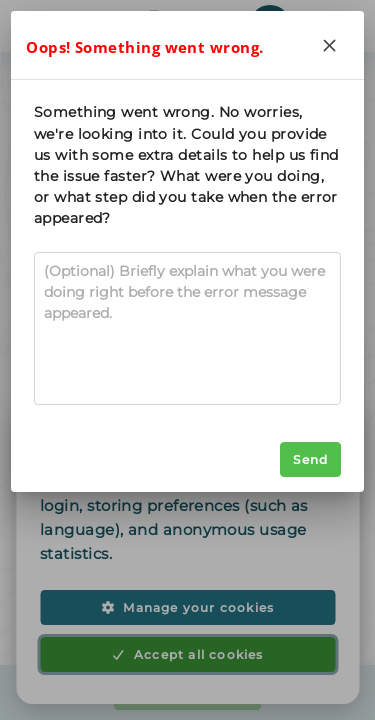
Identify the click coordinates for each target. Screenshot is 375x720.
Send (310, 459)
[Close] (330, 45)
